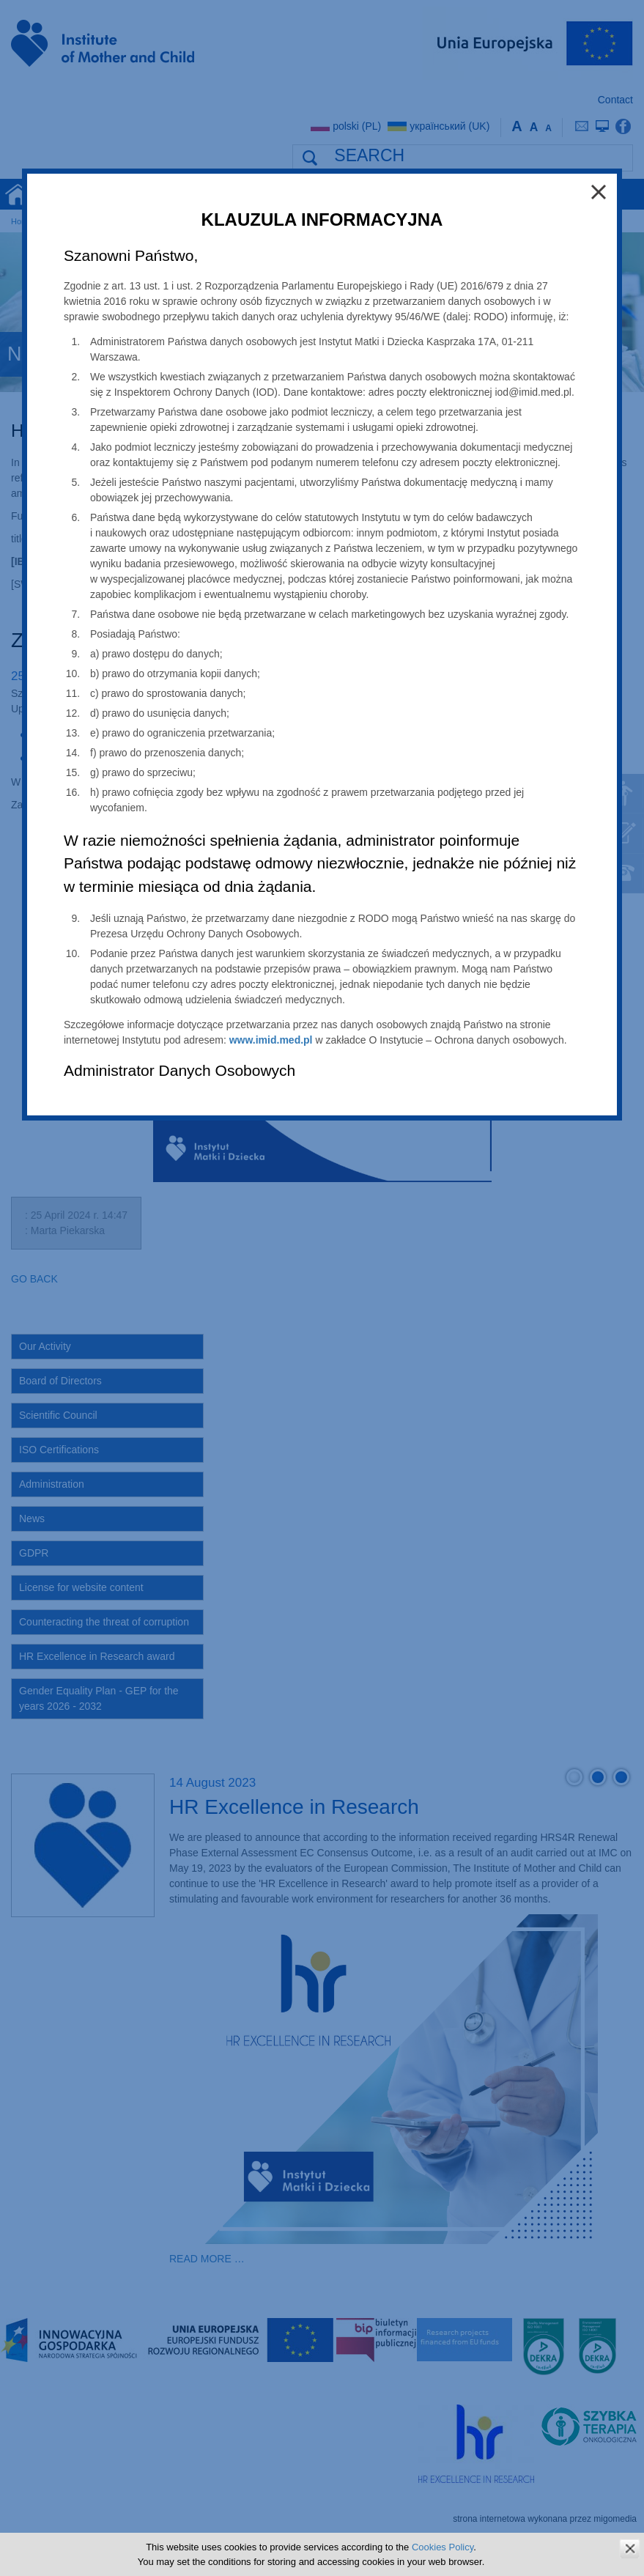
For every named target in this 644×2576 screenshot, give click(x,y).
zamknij (629, 2548)
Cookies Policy (442, 2547)
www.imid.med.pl (271, 1040)
